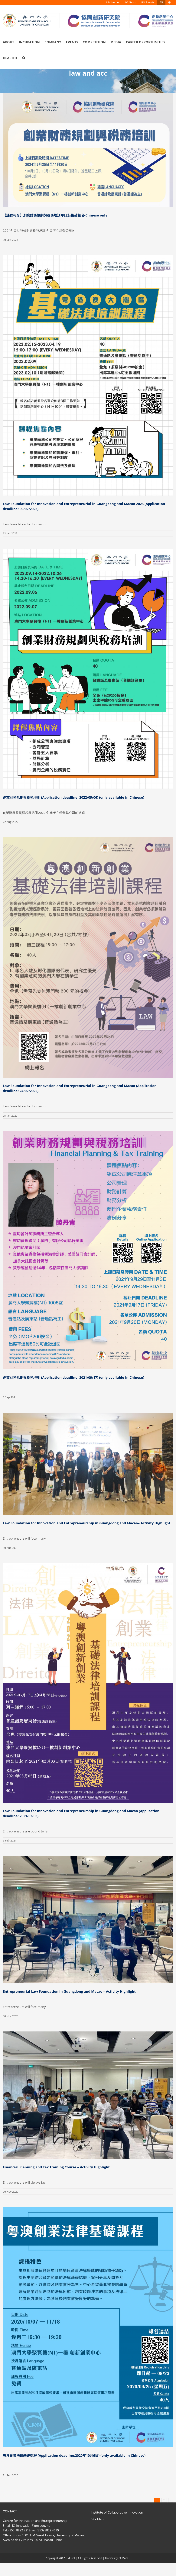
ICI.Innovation (21, 2526)
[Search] (23, 58)
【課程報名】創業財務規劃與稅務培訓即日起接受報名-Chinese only (55, 215)
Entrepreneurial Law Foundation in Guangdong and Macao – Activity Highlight (69, 1991)
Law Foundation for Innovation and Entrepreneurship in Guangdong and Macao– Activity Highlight (86, 1523)
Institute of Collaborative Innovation (117, 2512)
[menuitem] (112, 2)
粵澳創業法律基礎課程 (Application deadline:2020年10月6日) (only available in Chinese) (74, 2455)
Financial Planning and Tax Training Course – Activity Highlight (56, 2167)
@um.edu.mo (41, 2526)
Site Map (97, 2519)
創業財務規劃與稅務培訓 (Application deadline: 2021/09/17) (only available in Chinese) (73, 1377)
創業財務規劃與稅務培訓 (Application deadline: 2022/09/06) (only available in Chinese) (73, 797)
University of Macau (117, 2558)
